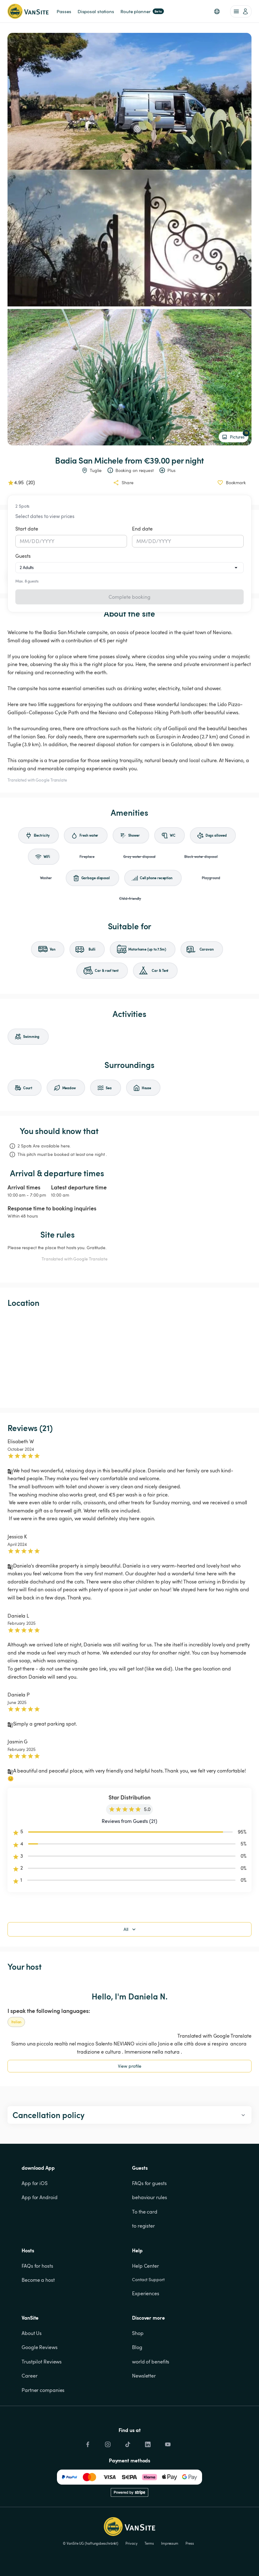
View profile (129, 2066)
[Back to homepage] (28, 11)
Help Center (145, 2265)
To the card (144, 2211)
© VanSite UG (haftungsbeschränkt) (90, 2543)
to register (143, 2225)
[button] (217, 11)
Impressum (169, 2543)
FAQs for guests (149, 2183)
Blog (137, 2347)
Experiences (145, 2293)
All (130, 1929)
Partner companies (43, 2390)
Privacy (131, 2543)
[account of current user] (240, 11)
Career (29, 2375)
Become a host (38, 2279)
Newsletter (144, 2375)
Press (189, 2543)
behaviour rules (149, 2197)
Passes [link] (64, 11)
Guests (23, 555)
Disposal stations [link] (96, 11)
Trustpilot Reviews (42, 2361)
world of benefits (150, 2361)
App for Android (40, 2197)
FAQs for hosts (37, 2265)
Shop (138, 2333)
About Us (32, 2333)
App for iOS (35, 2183)
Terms (149, 2543)
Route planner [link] (142, 11)
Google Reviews (40, 2347)
